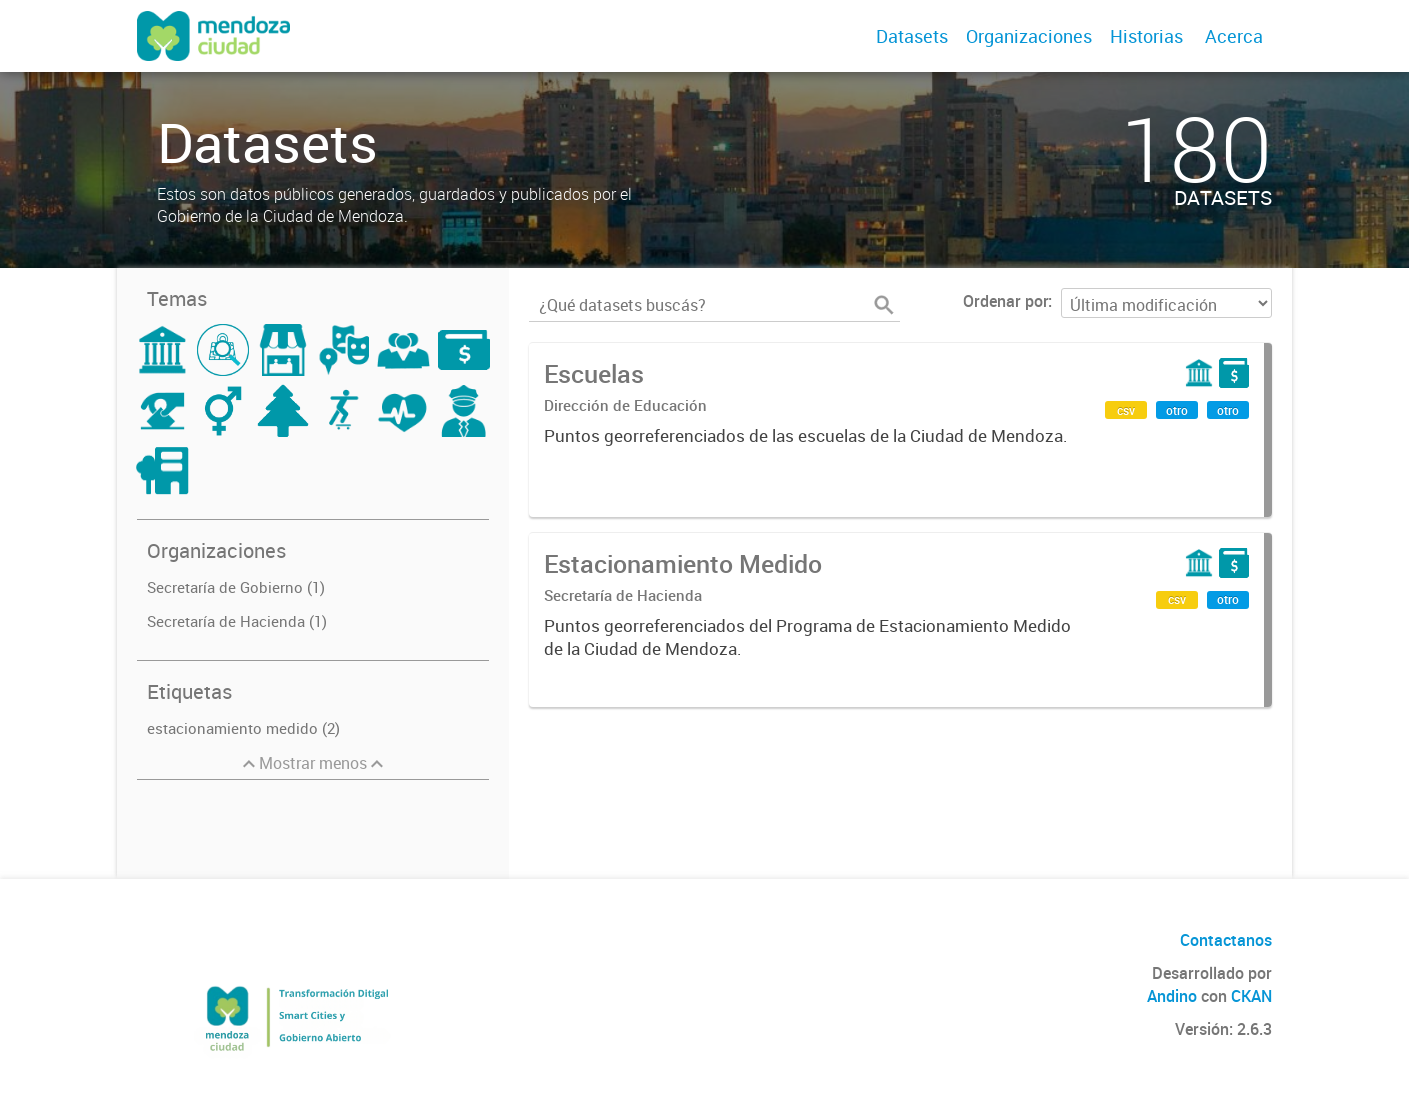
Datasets (912, 36)
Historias (1146, 36)
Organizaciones (1029, 36)
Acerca (1234, 36)
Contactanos (1226, 940)
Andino (1172, 996)
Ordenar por (1005, 301)
